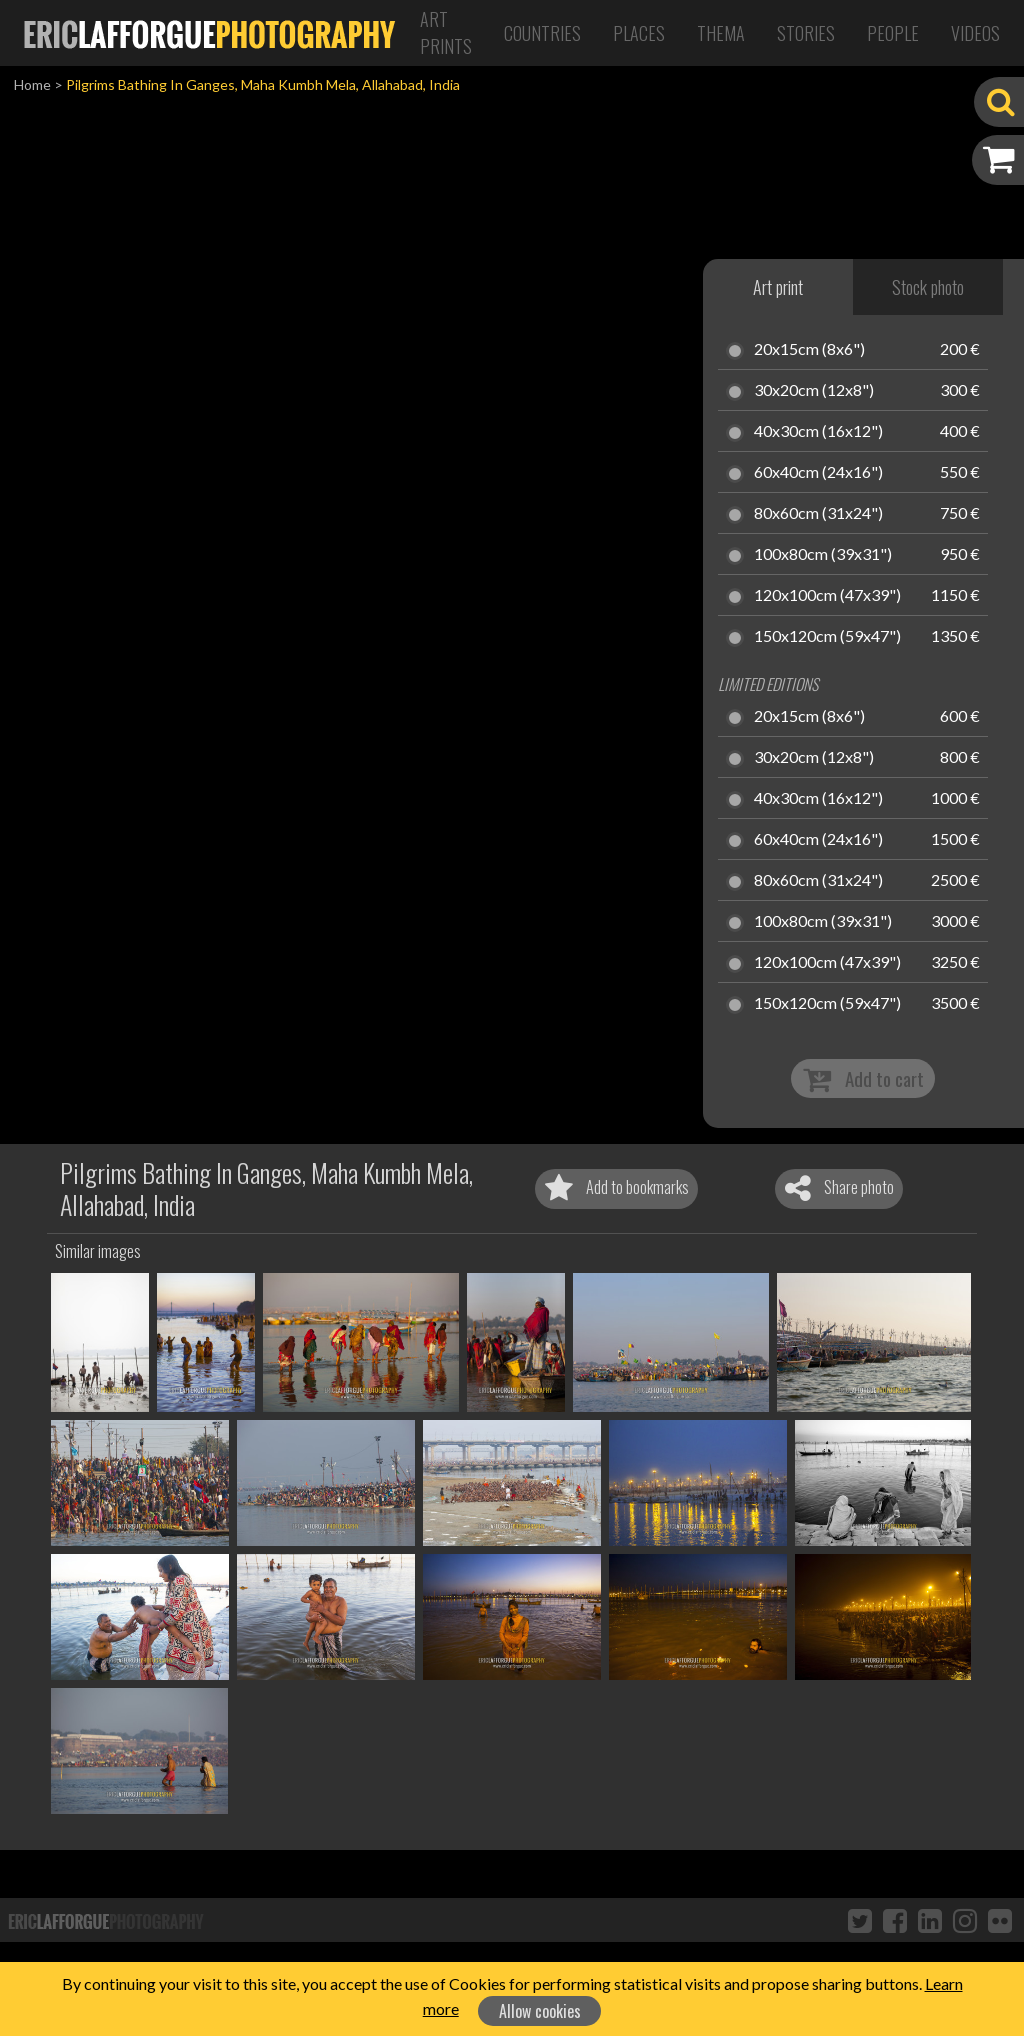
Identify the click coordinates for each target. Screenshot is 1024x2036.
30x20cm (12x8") (814, 391)
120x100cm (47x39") (827, 596)
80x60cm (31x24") (818, 514)
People (893, 33)
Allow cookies (540, 2011)
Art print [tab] (778, 287)
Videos (975, 33)
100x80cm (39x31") (823, 555)
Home (32, 84)
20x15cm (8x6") (809, 350)
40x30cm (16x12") (818, 432)
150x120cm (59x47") (827, 637)
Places (639, 33)
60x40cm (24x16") (818, 473)
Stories (806, 33)
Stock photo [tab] (928, 287)
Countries (542, 33)
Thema (721, 33)
